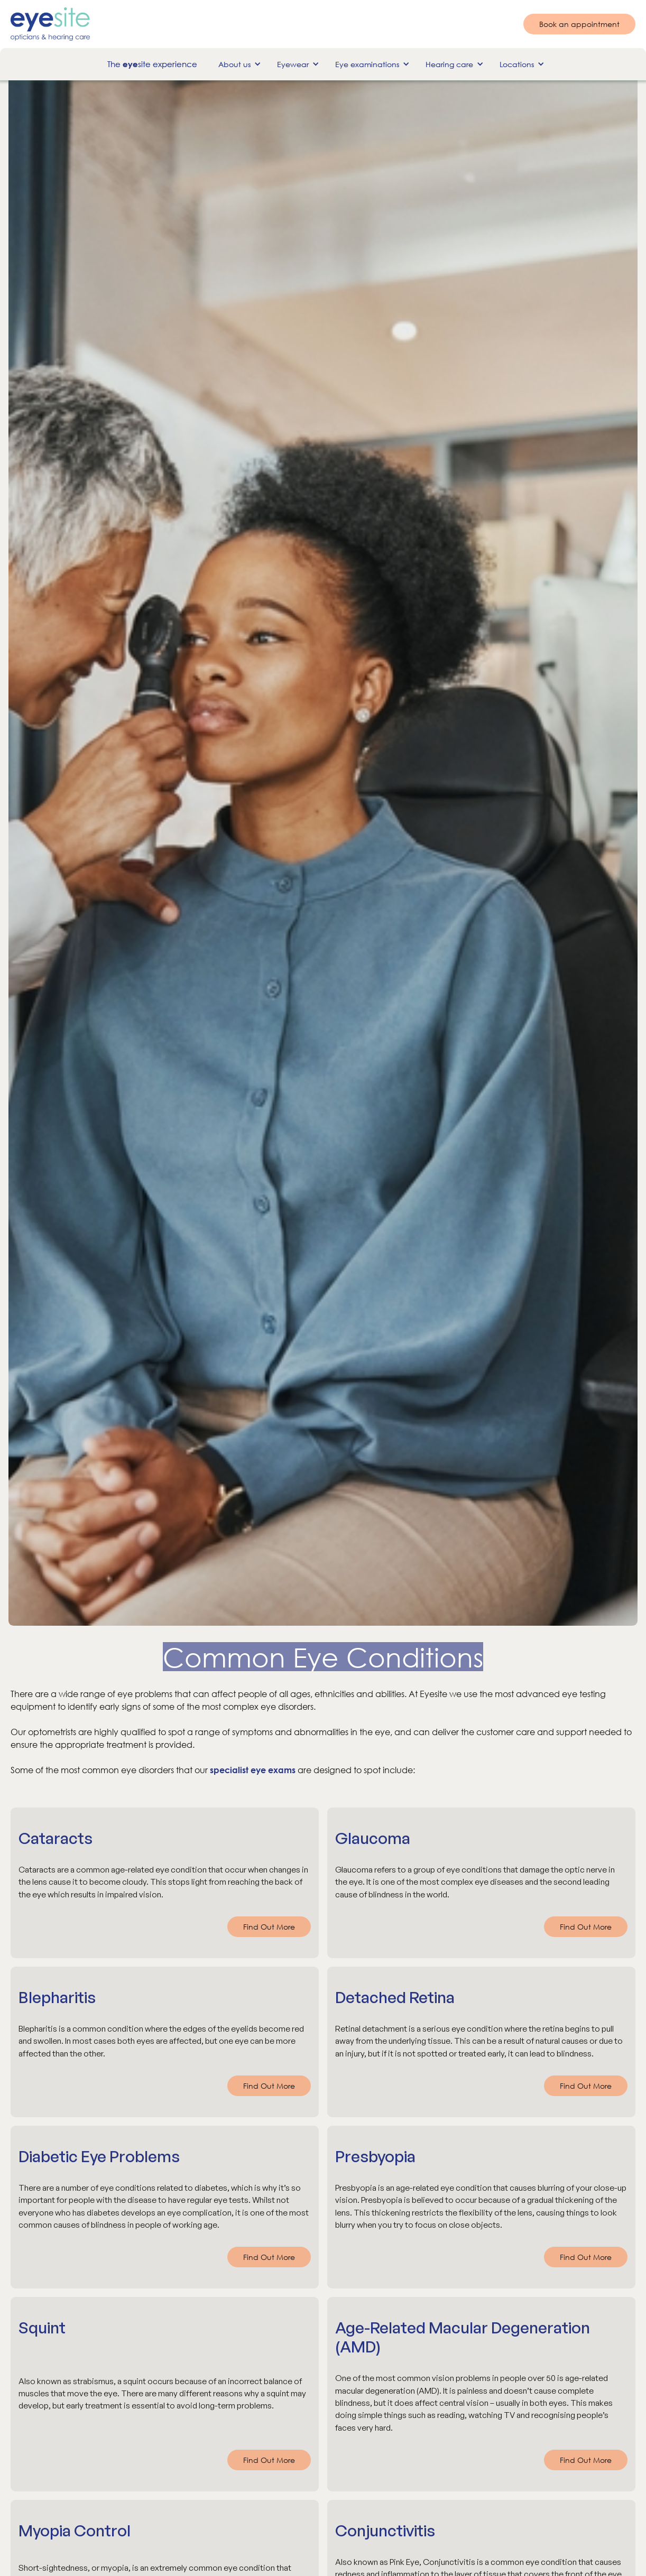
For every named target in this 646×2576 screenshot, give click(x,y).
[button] (237, 64)
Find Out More (269, 1927)
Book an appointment (579, 24)
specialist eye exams (253, 1770)
